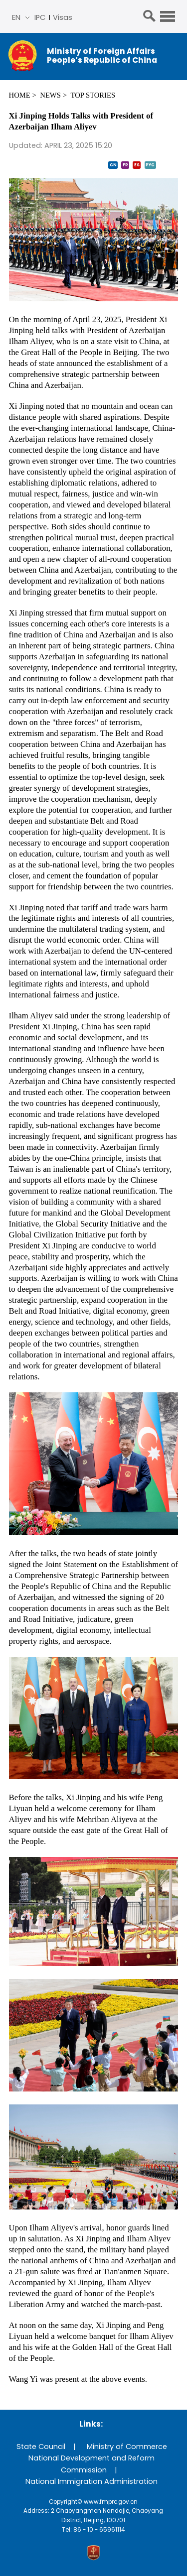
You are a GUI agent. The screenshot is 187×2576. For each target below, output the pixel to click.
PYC (150, 165)
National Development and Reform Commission (91, 2463)
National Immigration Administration (91, 2481)
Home (19, 95)
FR (125, 165)
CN (113, 165)
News (50, 95)
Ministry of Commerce (127, 2447)
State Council (40, 2447)
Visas (62, 17)
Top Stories (93, 95)
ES (137, 165)
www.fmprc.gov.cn (111, 2502)
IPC (39, 17)
